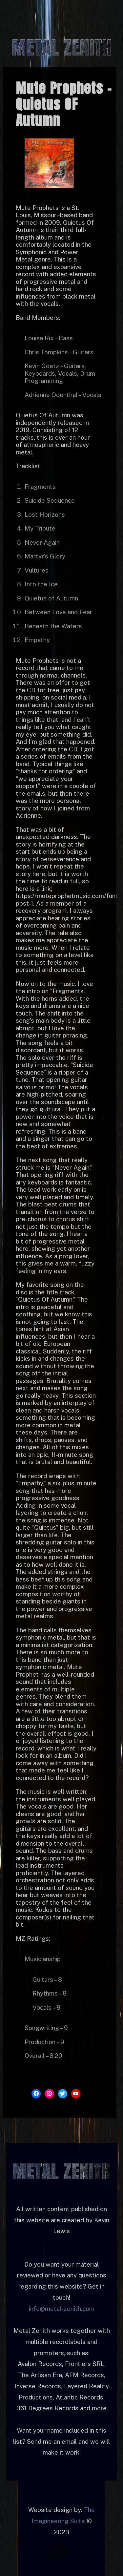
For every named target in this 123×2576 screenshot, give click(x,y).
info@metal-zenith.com (61, 2308)
